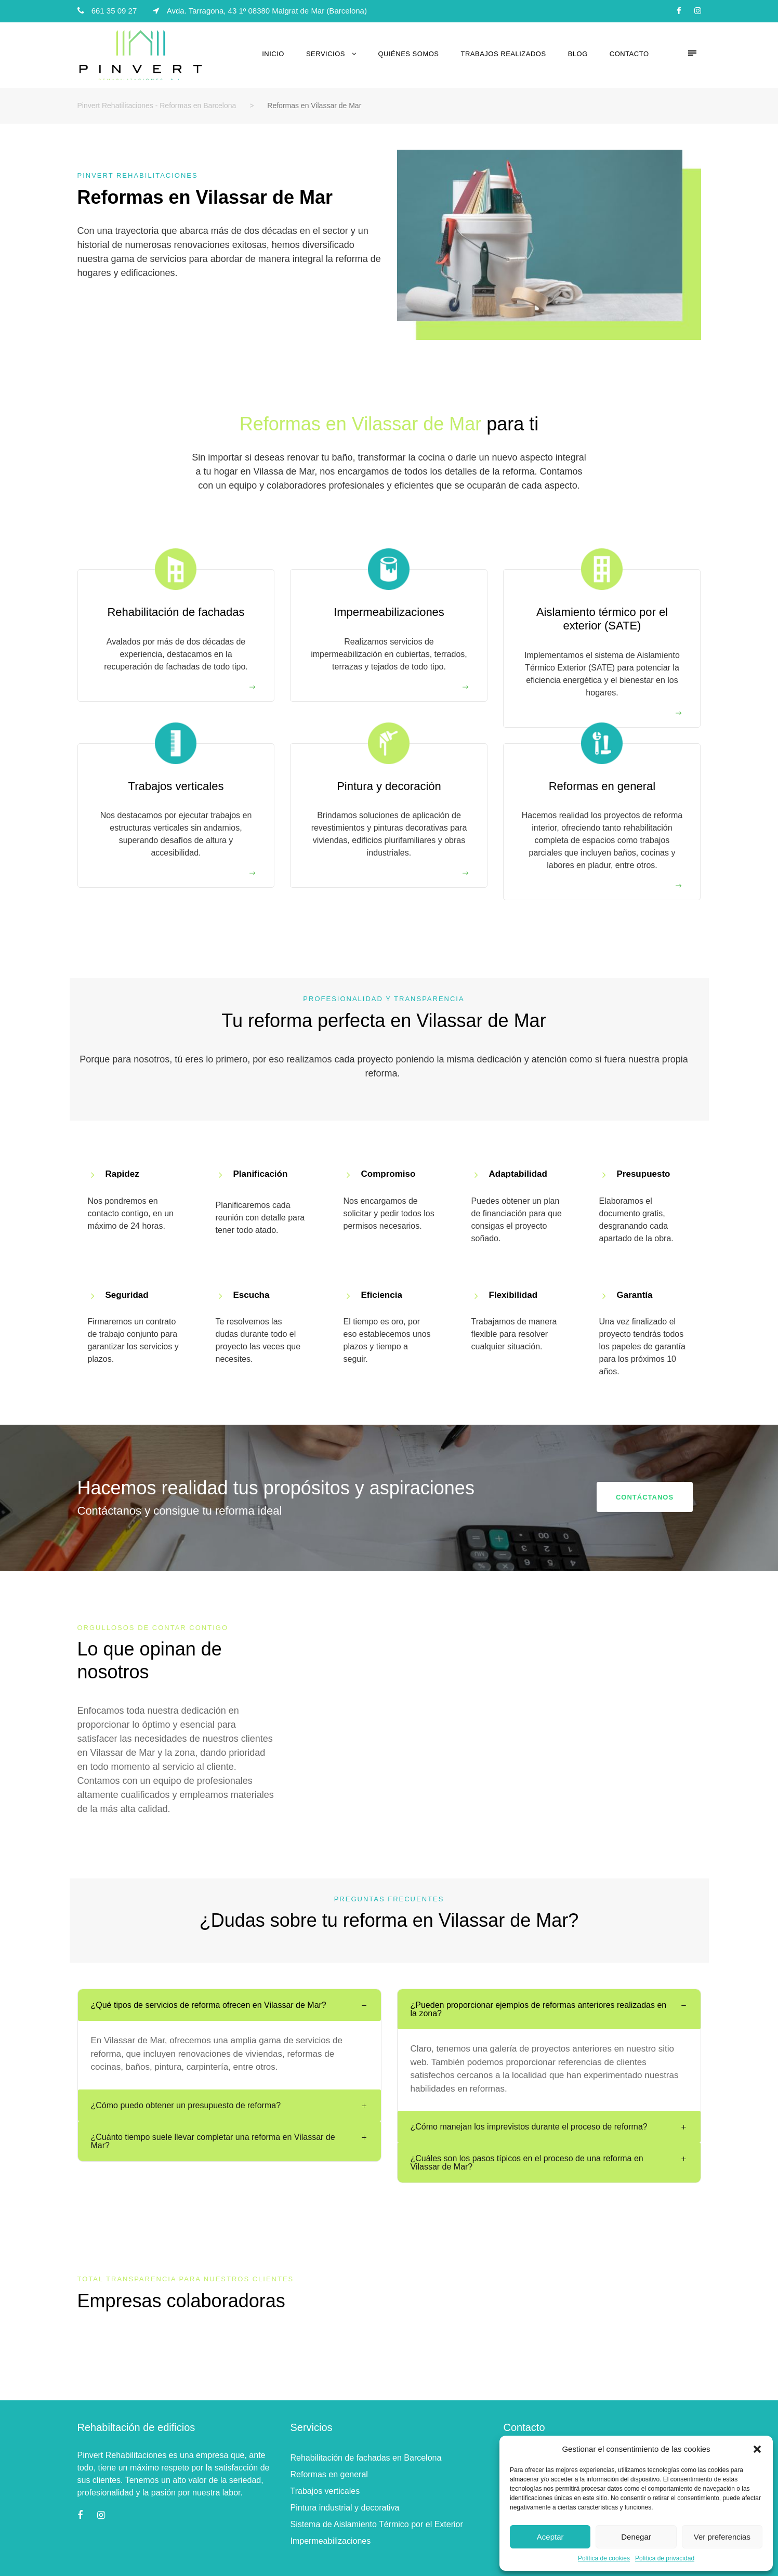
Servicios (325, 54)
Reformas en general (328, 2474)
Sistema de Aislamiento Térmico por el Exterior (376, 2524)
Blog (578, 54)
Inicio (273, 54)
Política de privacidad (664, 2558)
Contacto (629, 54)
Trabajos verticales (325, 2491)
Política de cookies (604, 2558)
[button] (757, 2449)
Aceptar (550, 2536)
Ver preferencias (722, 2536)
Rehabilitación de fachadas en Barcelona (365, 2457)
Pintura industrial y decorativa (344, 2507)
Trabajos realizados (503, 54)
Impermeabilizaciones (330, 2540)
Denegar (636, 2536)
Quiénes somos (408, 54)
